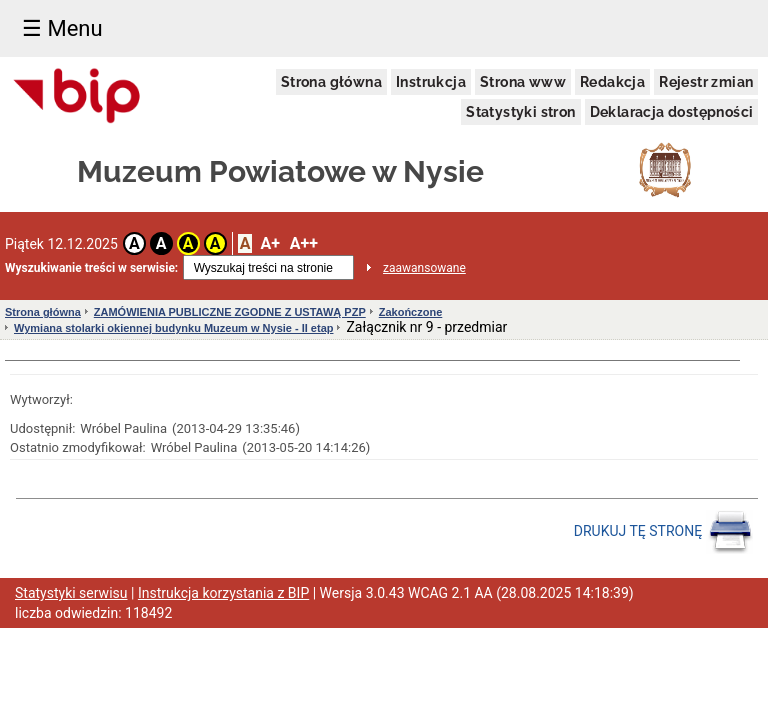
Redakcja (612, 82)
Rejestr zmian (706, 82)
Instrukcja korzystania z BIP (223, 593)
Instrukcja (431, 82)
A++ (304, 243)
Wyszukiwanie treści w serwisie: (91, 268)
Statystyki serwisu (71, 593)
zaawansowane (424, 268)
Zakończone (411, 312)
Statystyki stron (520, 112)
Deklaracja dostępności (672, 112)
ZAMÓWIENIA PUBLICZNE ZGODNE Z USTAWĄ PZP (230, 312)
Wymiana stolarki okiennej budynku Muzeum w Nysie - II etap (173, 328)
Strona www (523, 82)
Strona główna (331, 82)
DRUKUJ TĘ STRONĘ (663, 532)
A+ (269, 243)
